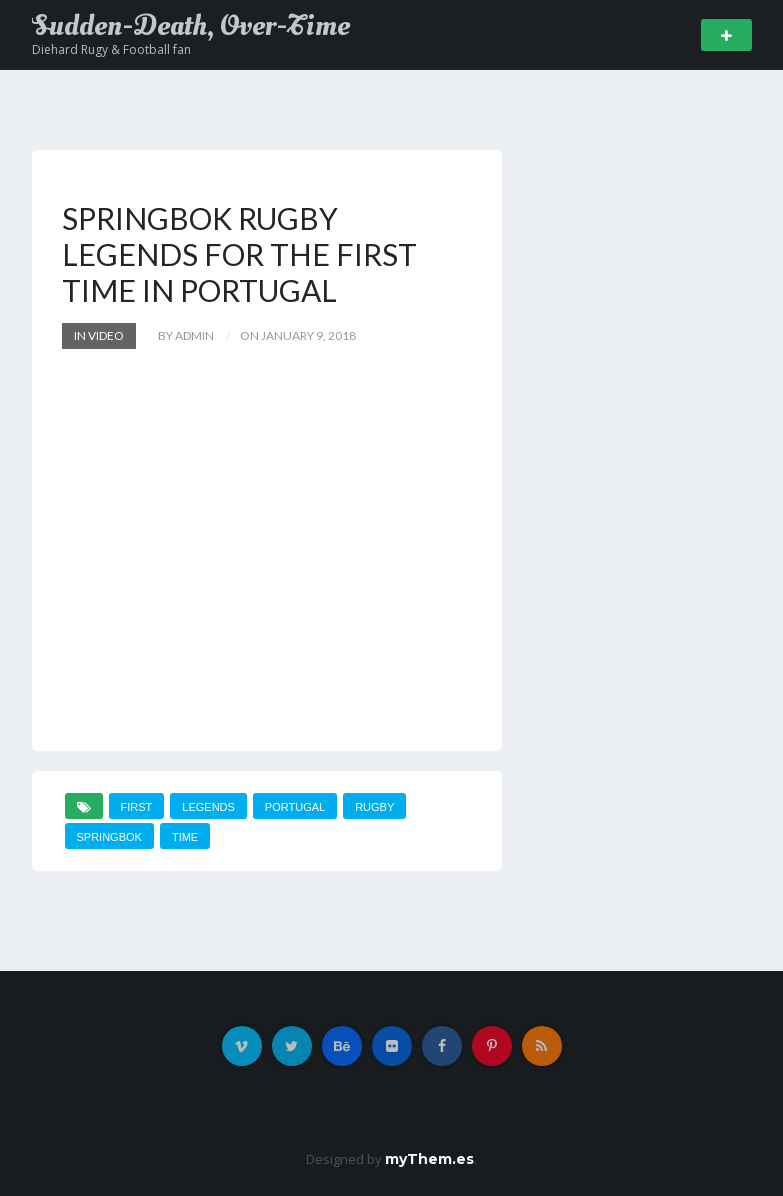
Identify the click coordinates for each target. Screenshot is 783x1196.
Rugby (374, 807)
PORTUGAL (295, 807)
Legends (208, 807)
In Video (99, 335)
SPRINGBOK (109, 837)
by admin (186, 335)
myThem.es (429, 1159)
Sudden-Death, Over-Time (191, 26)
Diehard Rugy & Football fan (111, 49)
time (185, 837)
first (137, 807)
